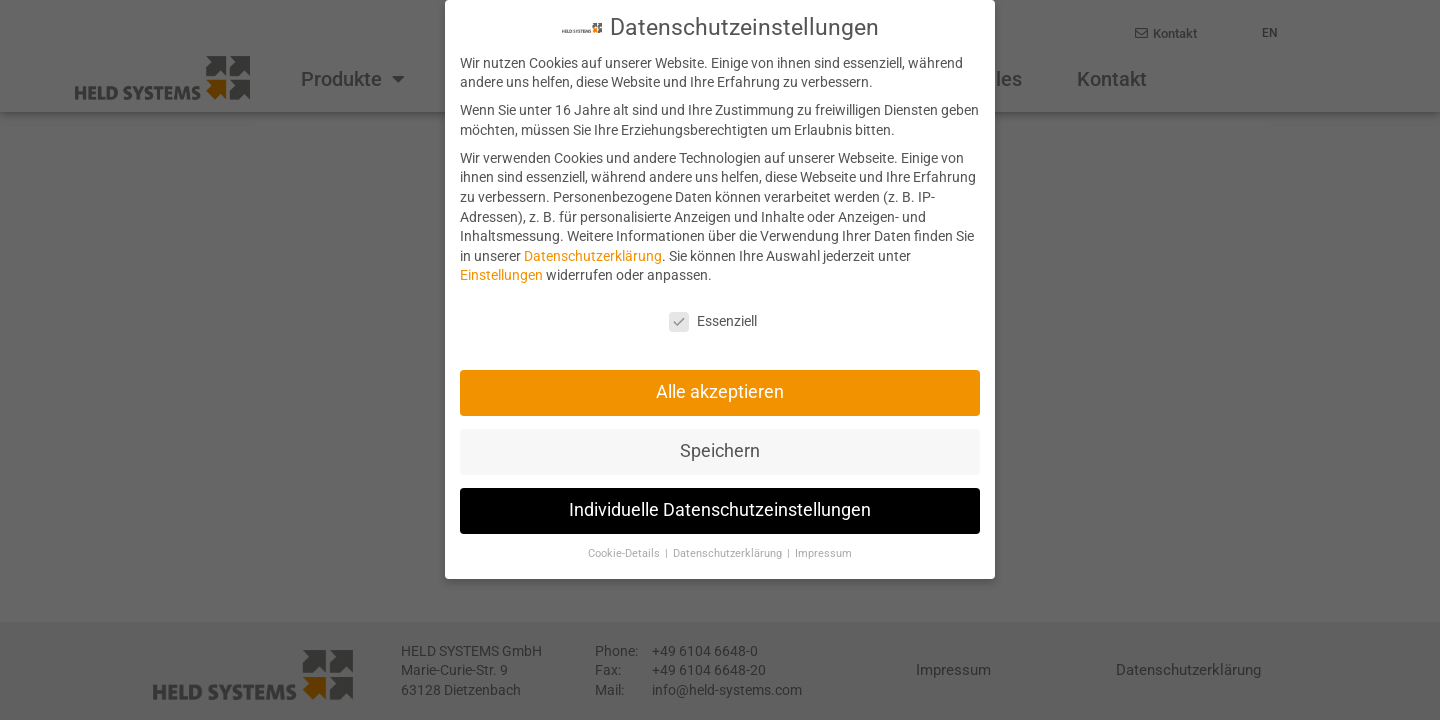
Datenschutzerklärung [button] (729, 552)
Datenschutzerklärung (593, 254)
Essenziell (713, 320)
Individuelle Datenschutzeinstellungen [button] (720, 509)
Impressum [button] (823, 552)
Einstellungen (501, 274)
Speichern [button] (720, 450)
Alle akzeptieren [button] (720, 391)
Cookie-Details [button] (625, 552)
